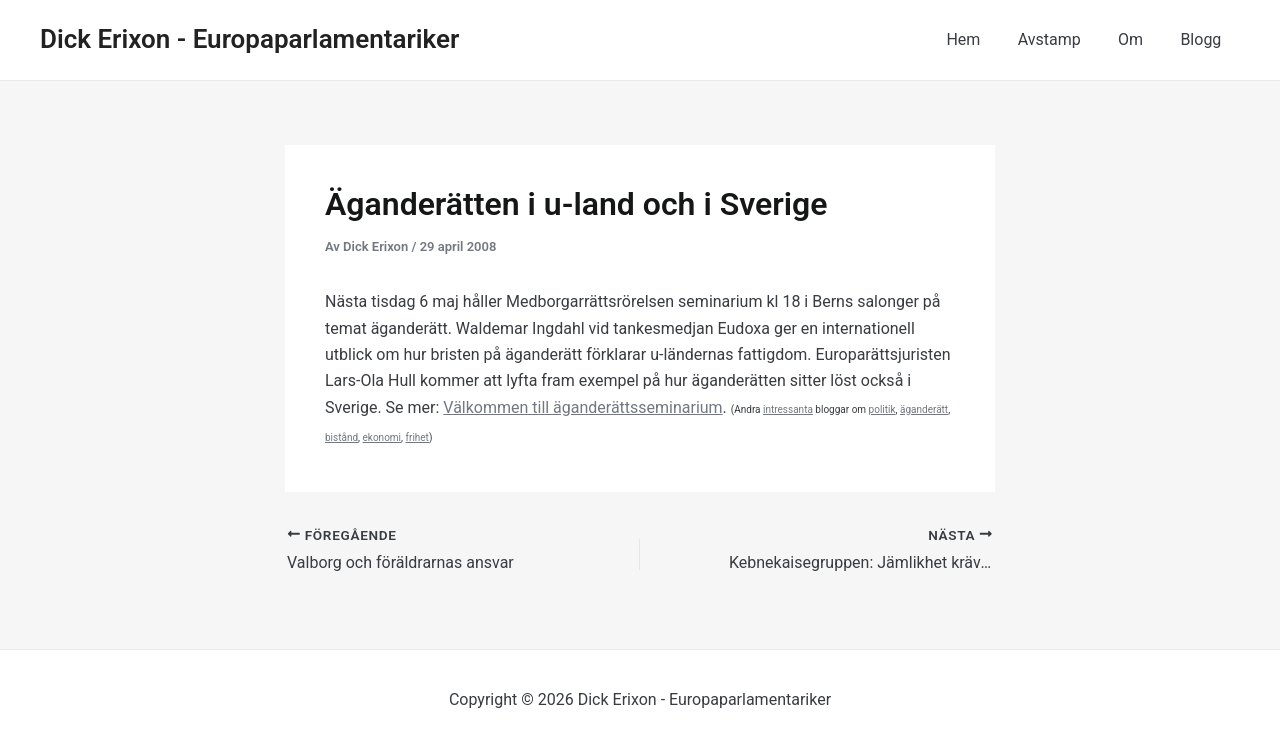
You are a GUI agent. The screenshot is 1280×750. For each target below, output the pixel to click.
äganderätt (924, 409)
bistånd (341, 437)
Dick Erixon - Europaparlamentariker (249, 39)
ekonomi (382, 437)
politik (882, 409)
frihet (417, 437)
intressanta (788, 409)
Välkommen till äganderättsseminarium (583, 407)
